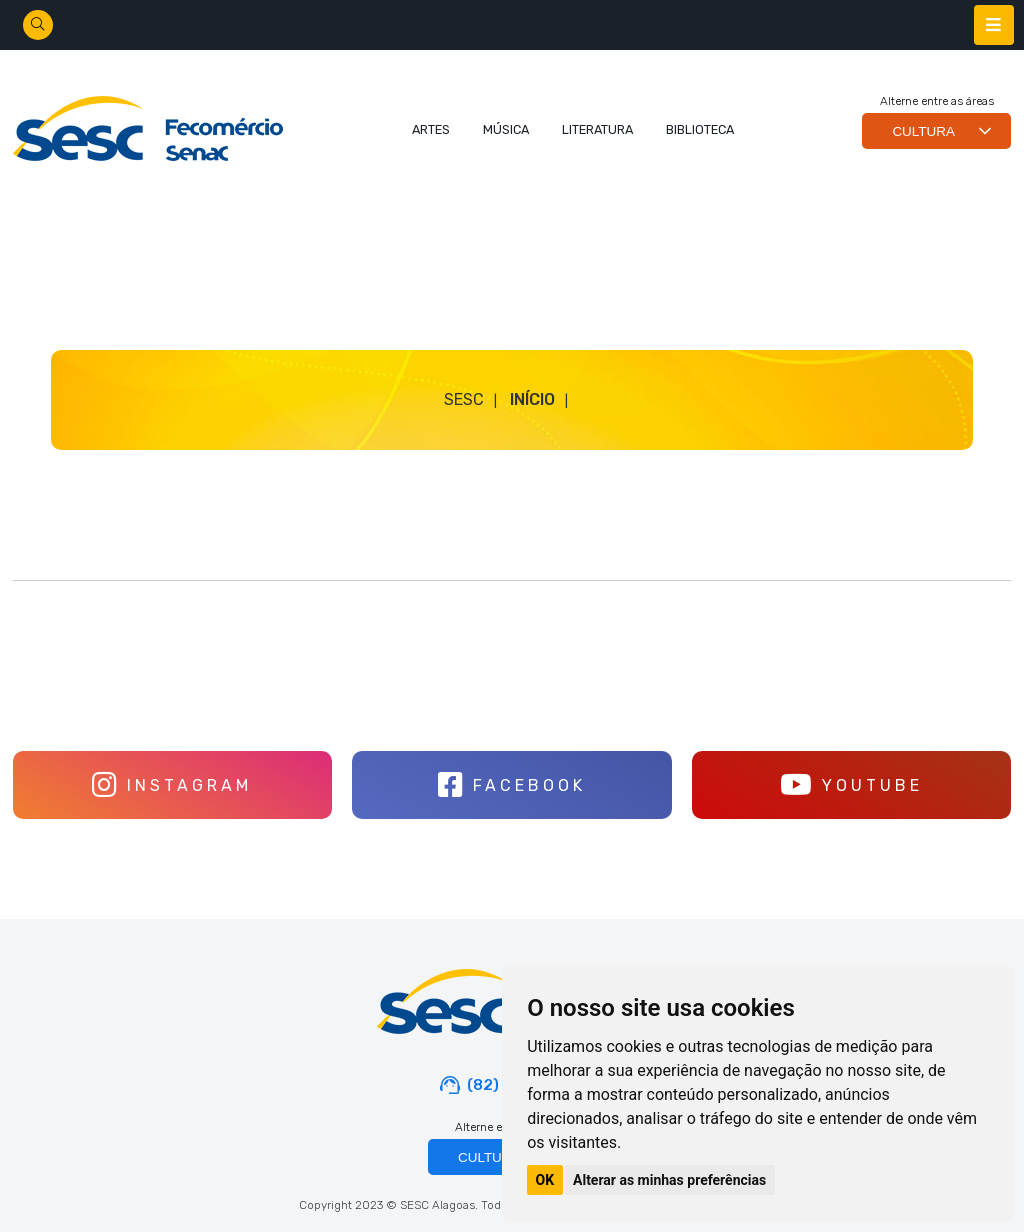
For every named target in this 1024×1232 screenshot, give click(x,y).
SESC (464, 399)
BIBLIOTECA (700, 129)
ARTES (431, 129)
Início (532, 399)
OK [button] (545, 1180)
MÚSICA (506, 129)
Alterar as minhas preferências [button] (669, 1180)
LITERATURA (597, 129)
